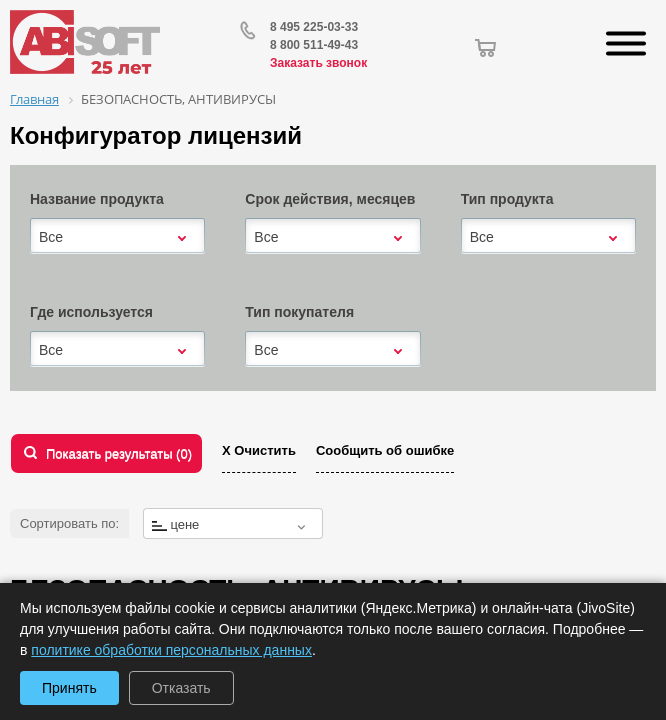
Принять (69, 688)
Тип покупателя (299, 312)
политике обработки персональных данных (171, 650)
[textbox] (233, 524)
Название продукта (97, 199)
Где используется (91, 312)
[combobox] (117, 237)
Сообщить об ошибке (385, 450)
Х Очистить (259, 450)
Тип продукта (507, 199)
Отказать (181, 688)
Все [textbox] (51, 237)
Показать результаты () (119, 453)
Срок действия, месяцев (330, 199)
